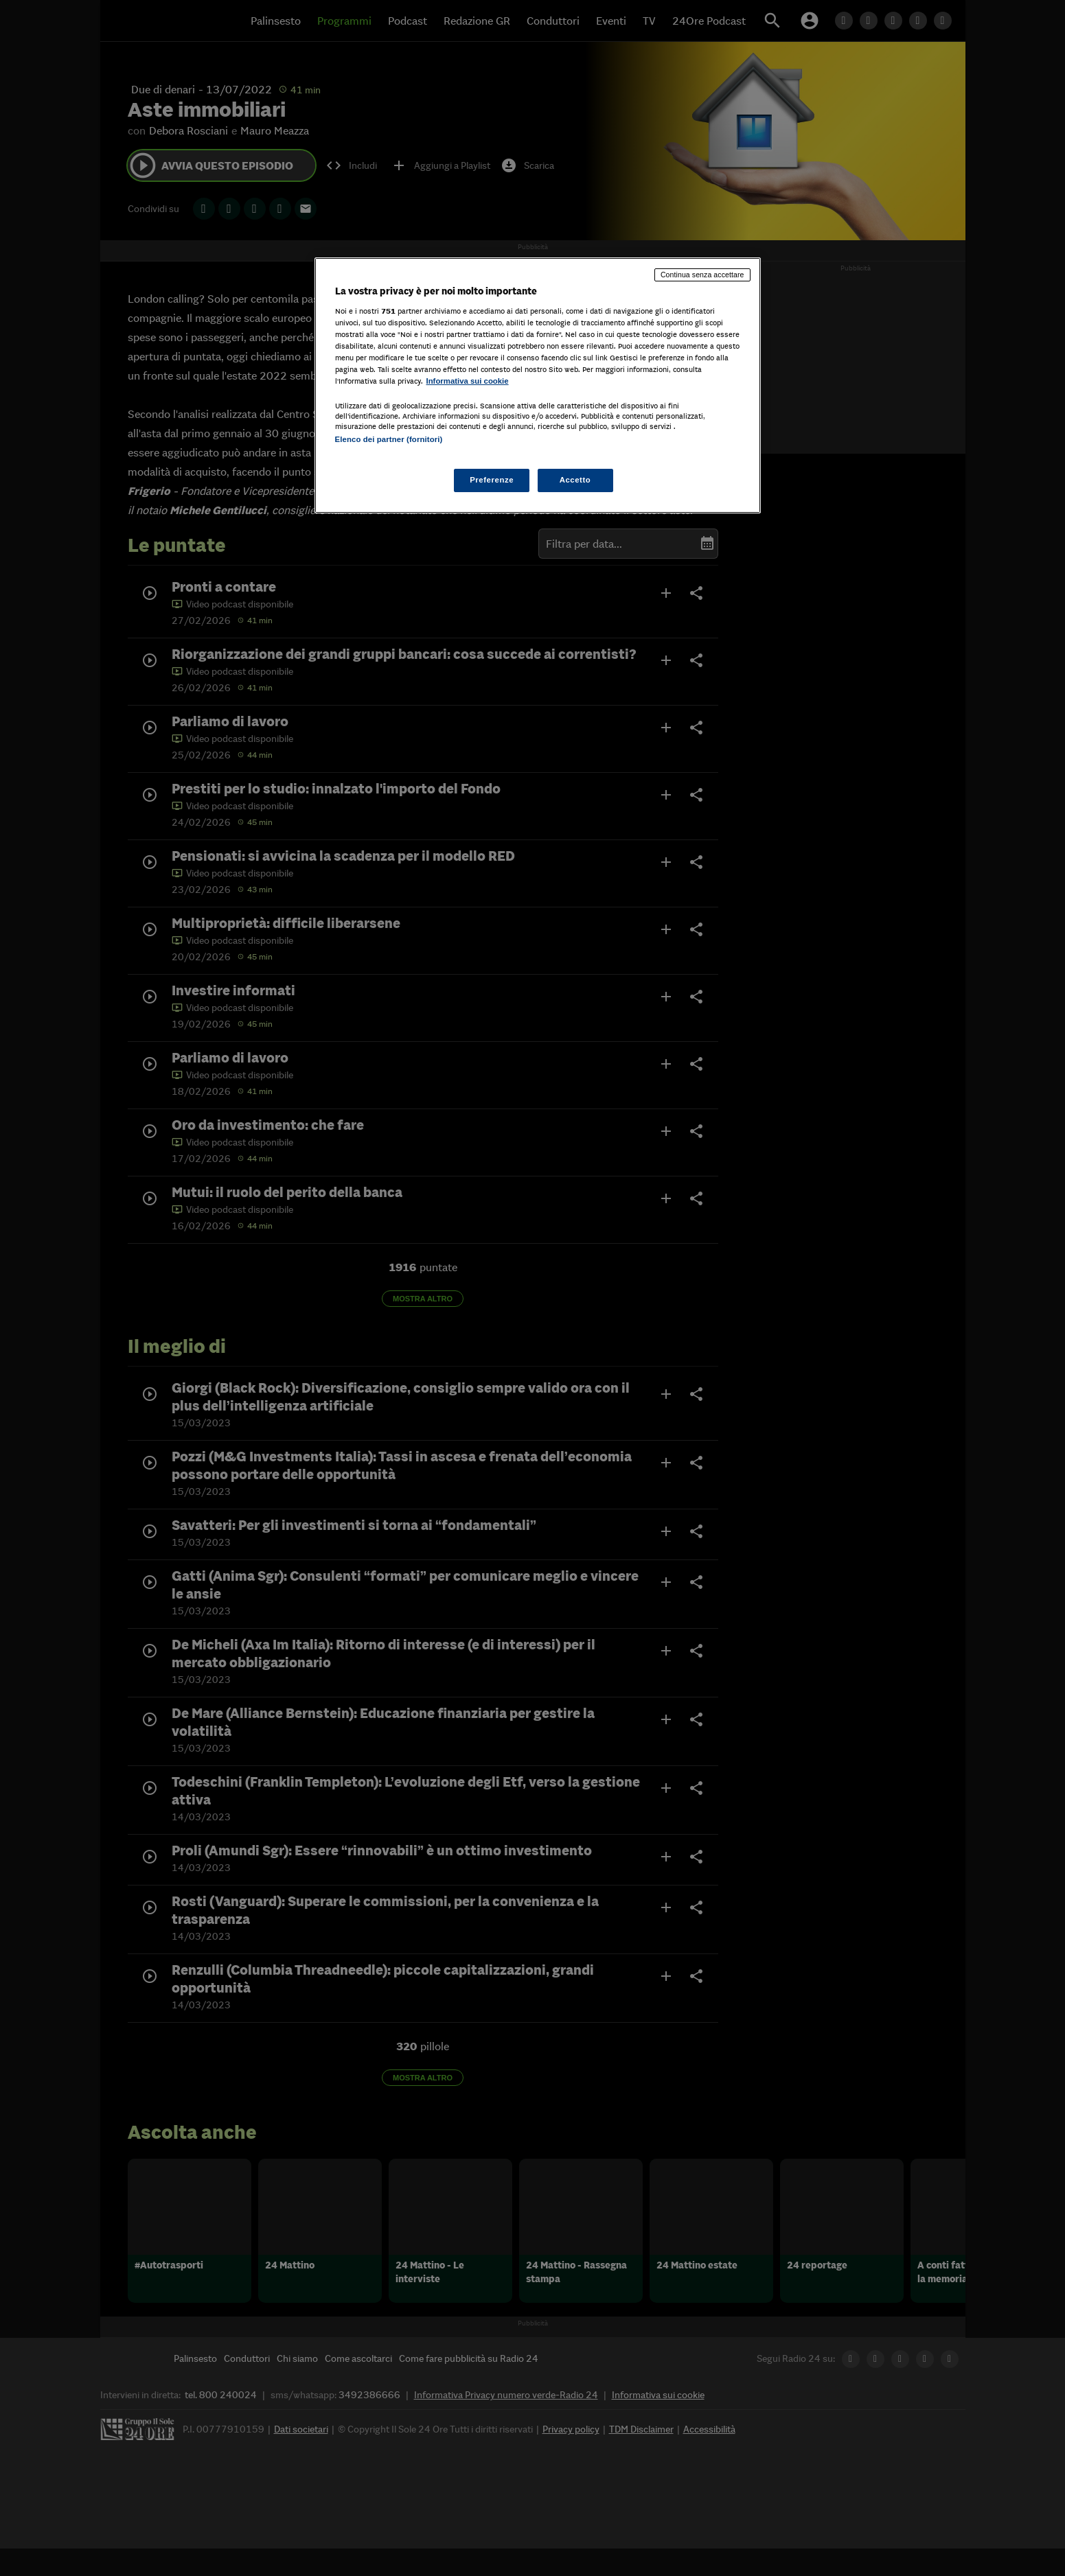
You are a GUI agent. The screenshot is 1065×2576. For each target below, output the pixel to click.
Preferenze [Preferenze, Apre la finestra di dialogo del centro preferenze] (492, 480)
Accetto (575, 480)
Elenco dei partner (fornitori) (389, 439)
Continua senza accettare (702, 274)
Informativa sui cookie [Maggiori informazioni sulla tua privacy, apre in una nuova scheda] (467, 381)
